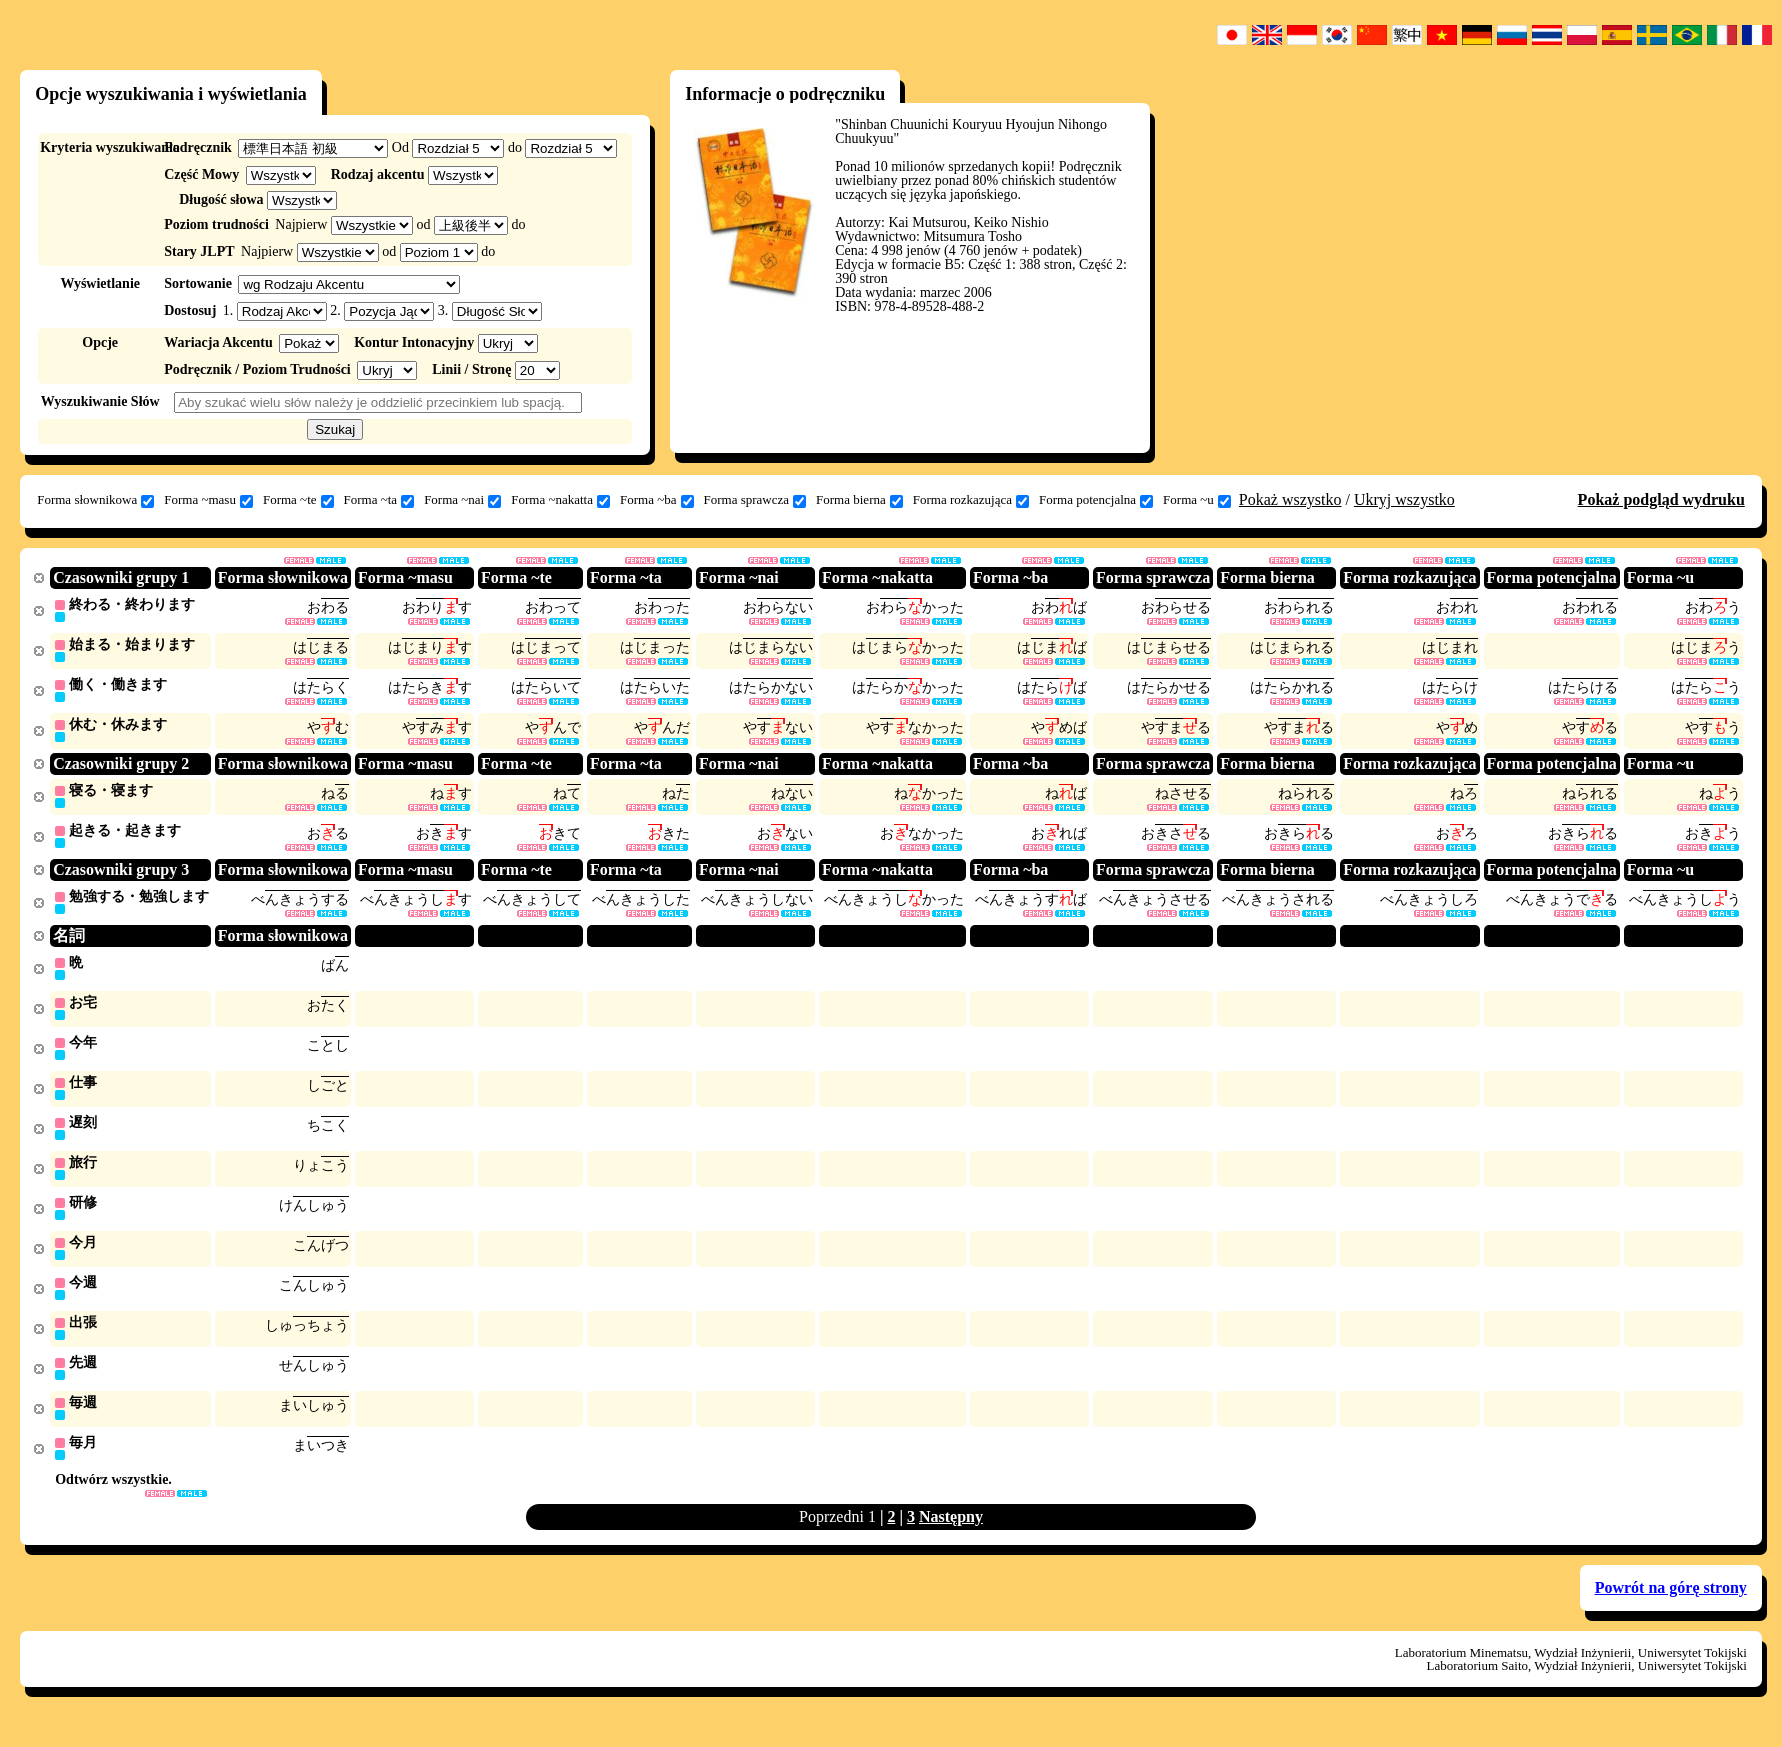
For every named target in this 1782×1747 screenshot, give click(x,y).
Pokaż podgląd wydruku (1661, 499)
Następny (951, 1536)
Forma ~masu (208, 500)
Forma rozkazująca (971, 500)
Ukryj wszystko (1404, 499)
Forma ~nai (462, 500)
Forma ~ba (657, 500)
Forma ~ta (379, 500)
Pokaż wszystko (1290, 499)
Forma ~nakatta (560, 500)
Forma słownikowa (95, 500)
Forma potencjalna (1096, 500)
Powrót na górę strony (1671, 1607)
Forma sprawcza (755, 500)
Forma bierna (859, 500)
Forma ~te (298, 500)
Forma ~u (1197, 500)
